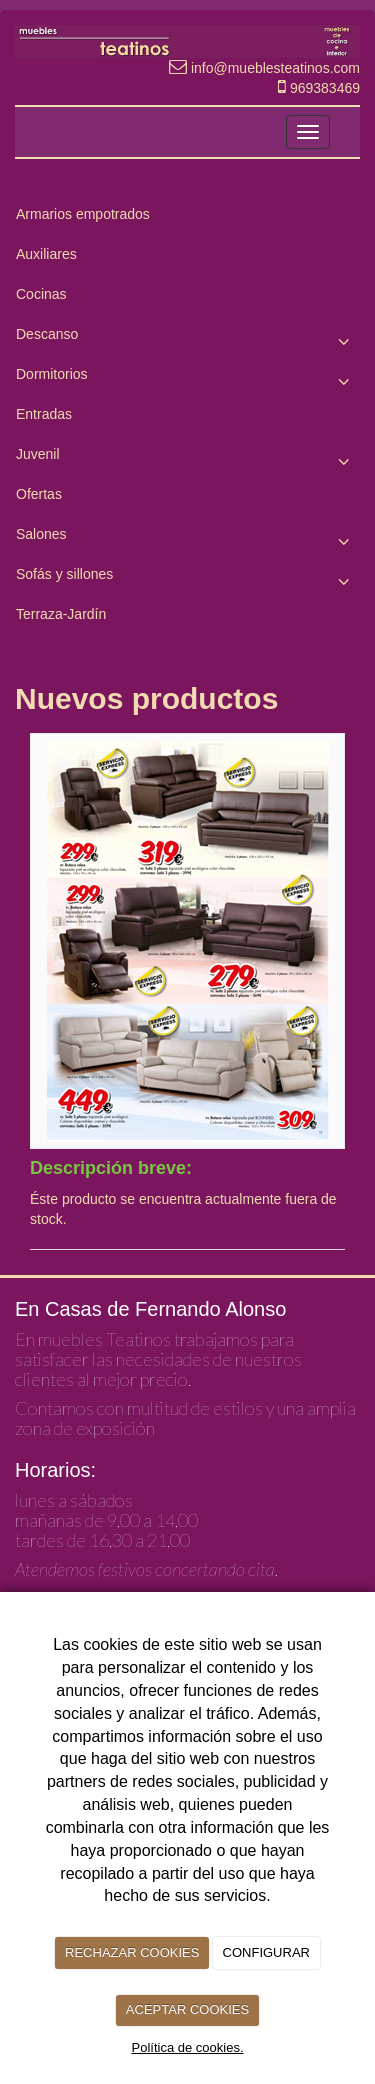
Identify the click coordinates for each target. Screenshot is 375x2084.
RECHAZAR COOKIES (132, 1952)
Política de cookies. (187, 2047)
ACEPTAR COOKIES (187, 2009)
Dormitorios (187, 379)
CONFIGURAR (266, 1952)
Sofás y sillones (187, 579)
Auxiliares (46, 254)
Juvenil (187, 459)
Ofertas (39, 494)
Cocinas (41, 294)
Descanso (187, 339)
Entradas (44, 414)
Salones (187, 539)
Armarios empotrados (83, 214)
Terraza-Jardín (61, 614)
